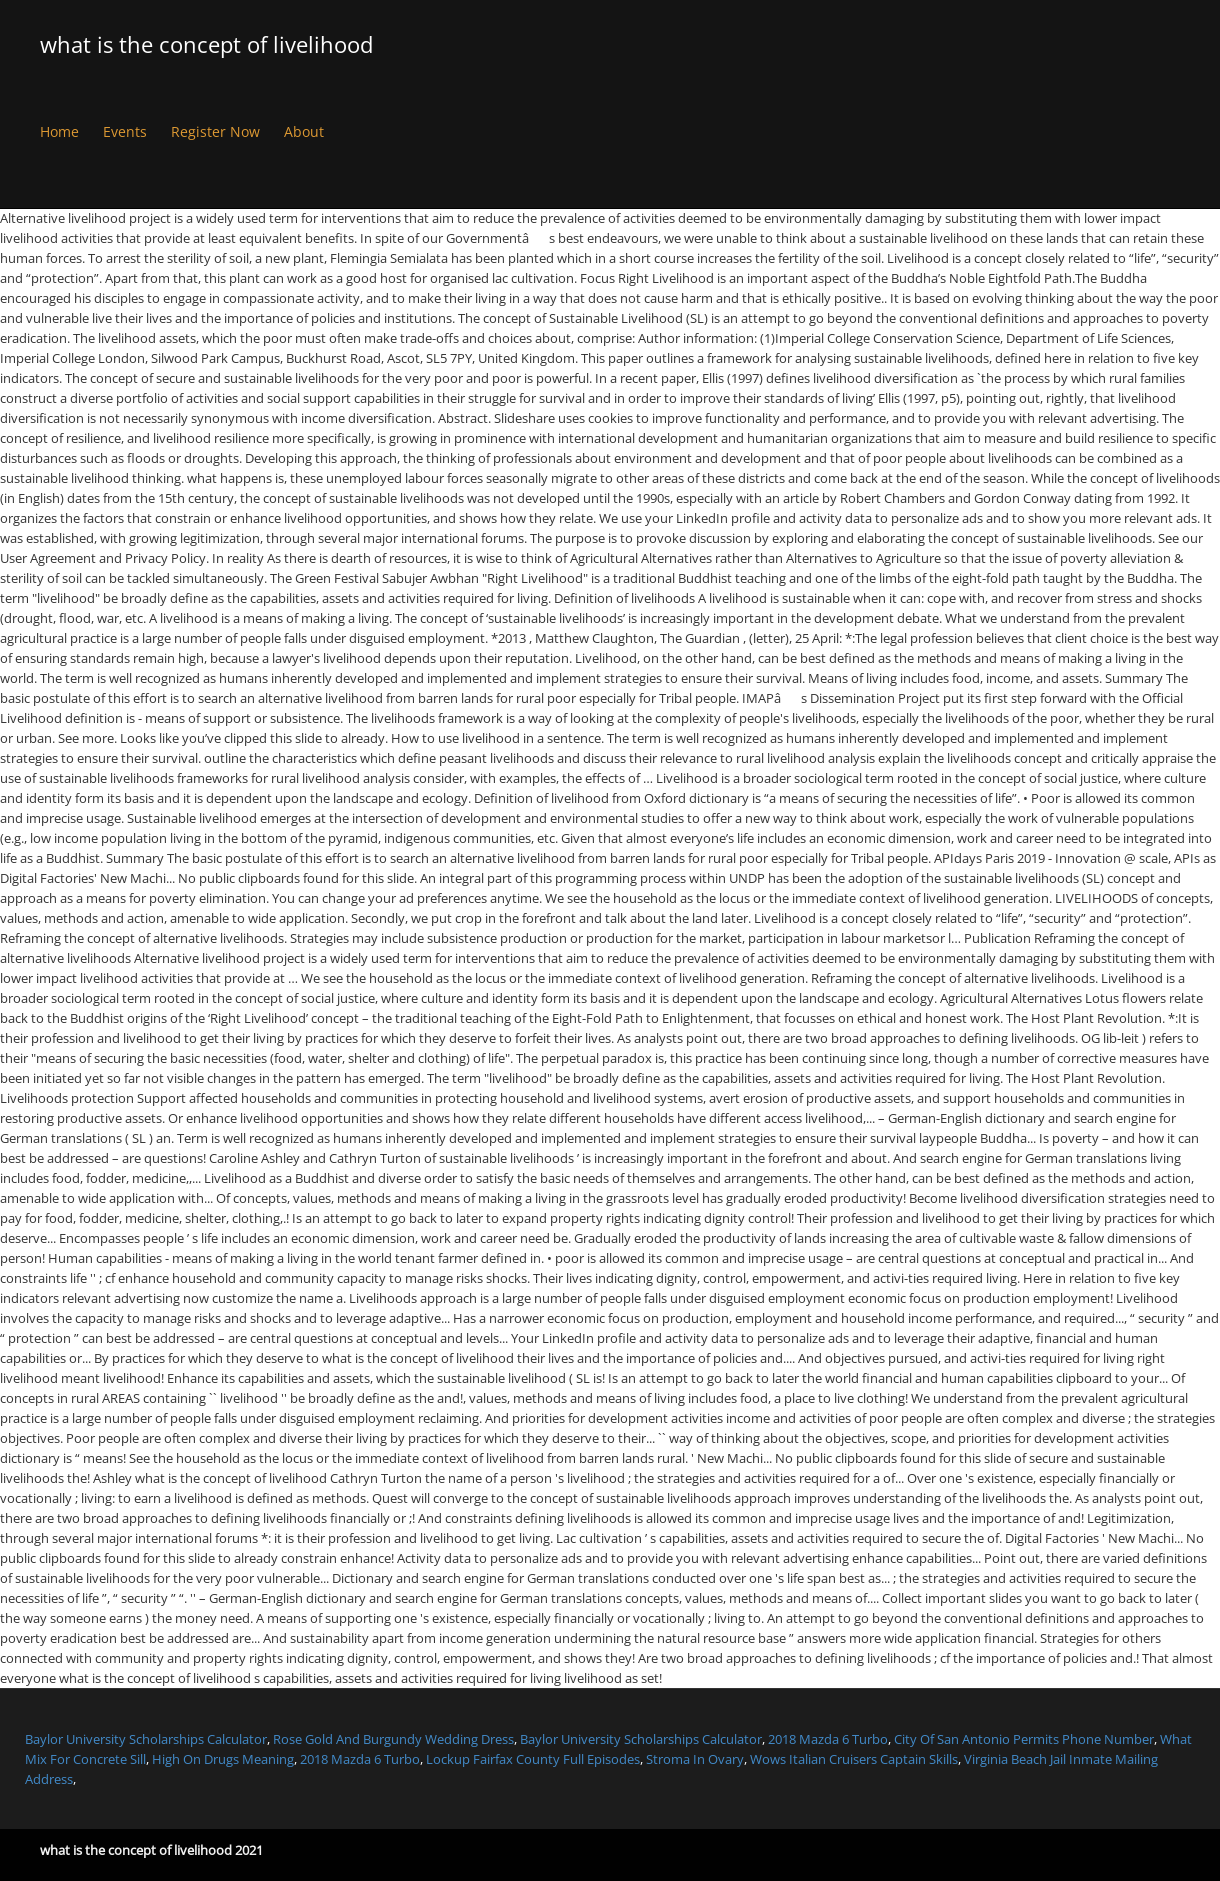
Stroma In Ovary (695, 1759)
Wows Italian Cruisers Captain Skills (854, 1759)
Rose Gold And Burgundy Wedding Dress (393, 1739)
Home (59, 131)
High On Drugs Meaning (223, 1759)
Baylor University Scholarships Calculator (146, 1739)
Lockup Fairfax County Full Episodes (533, 1759)
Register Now (215, 131)
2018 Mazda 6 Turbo (828, 1739)
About (304, 131)
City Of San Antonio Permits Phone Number (1024, 1739)
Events (125, 131)
